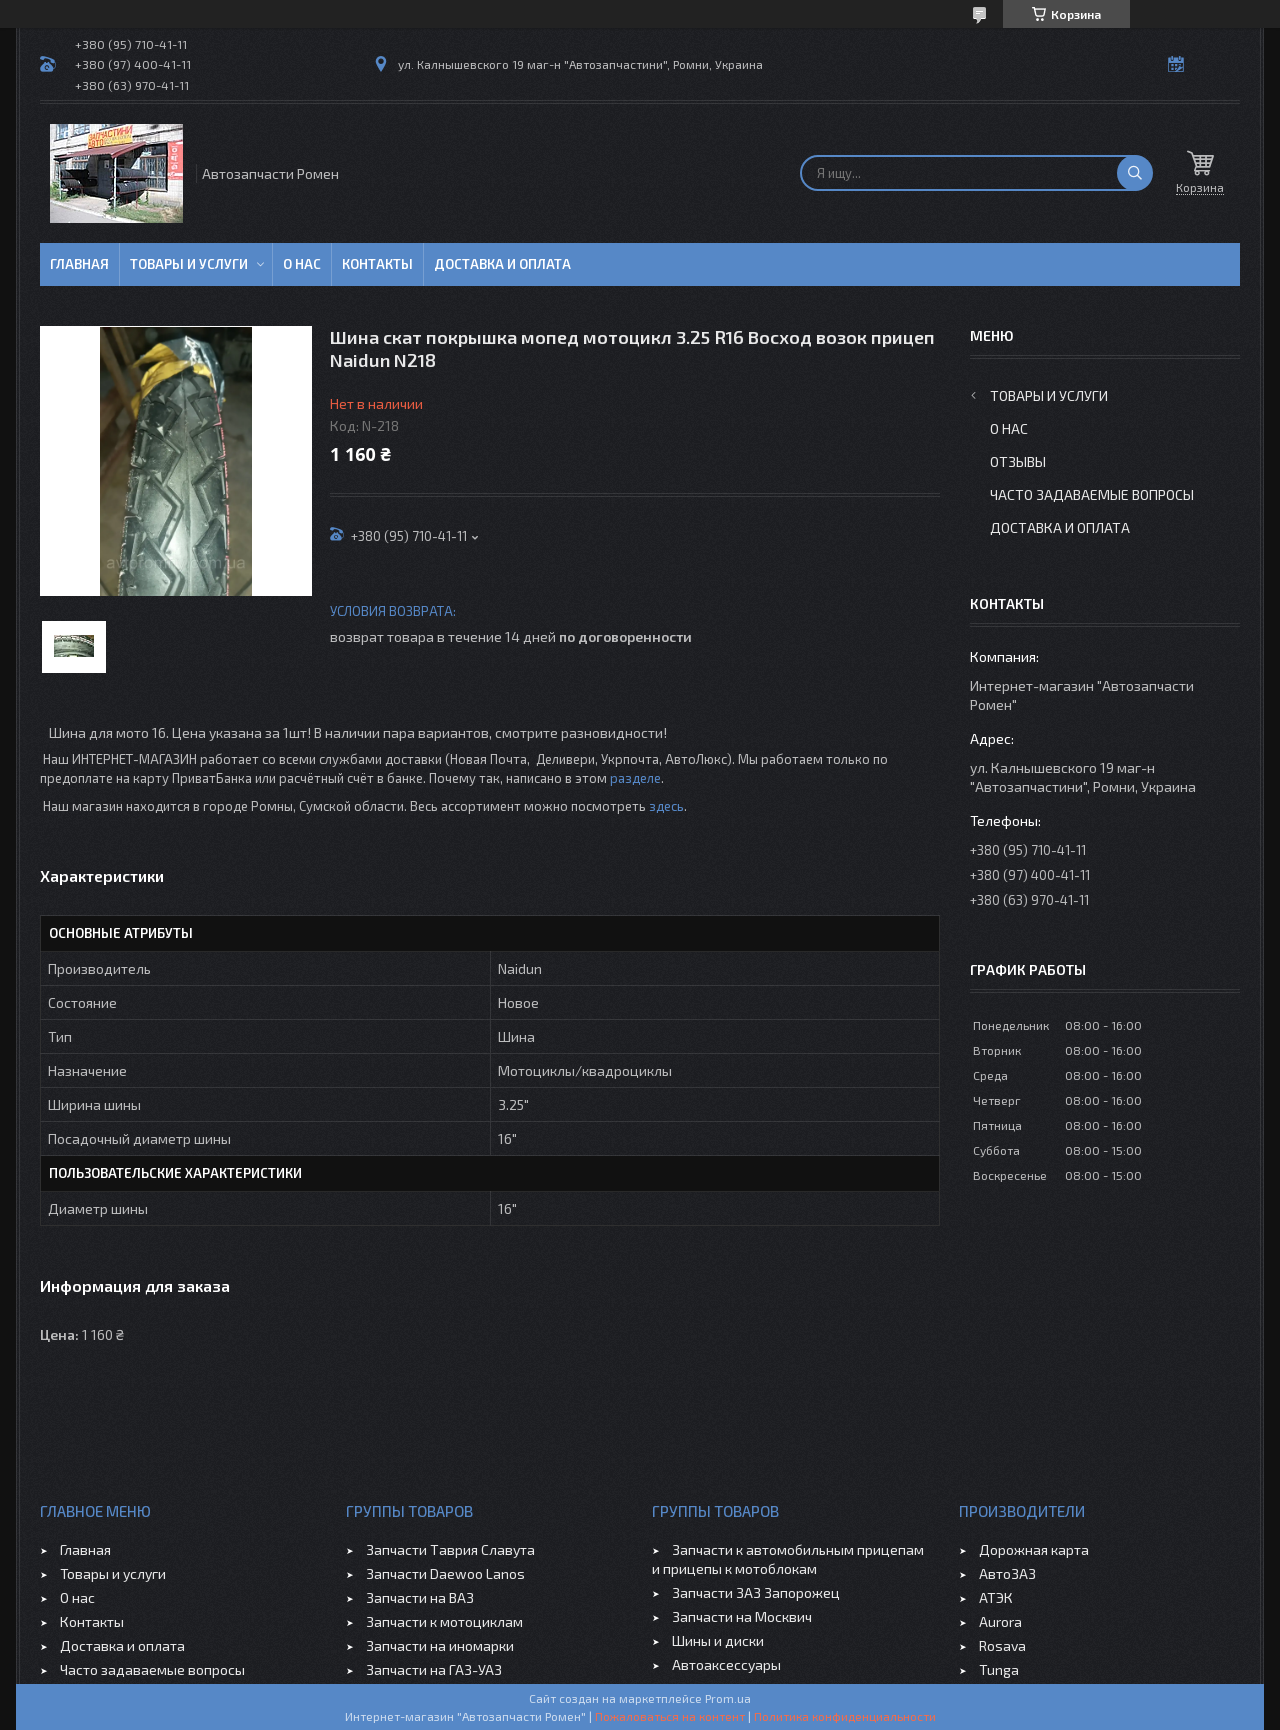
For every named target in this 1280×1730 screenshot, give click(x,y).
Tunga (999, 1669)
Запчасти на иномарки (440, 1645)
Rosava (1002, 1645)
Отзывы (1018, 461)
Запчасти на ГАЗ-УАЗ (434, 1669)
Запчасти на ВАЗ (420, 1597)
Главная (79, 264)
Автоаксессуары (726, 1664)
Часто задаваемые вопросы (1092, 494)
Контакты (377, 264)
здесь (666, 806)
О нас (302, 264)
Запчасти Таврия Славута (450, 1549)
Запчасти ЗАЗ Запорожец (756, 1592)
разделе (635, 778)
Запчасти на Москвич (742, 1616)
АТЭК (996, 1597)
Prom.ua (728, 1698)
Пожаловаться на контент (670, 1716)
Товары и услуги (189, 264)
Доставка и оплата (502, 264)
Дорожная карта (1034, 1549)
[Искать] (1135, 173)
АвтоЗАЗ (1007, 1573)
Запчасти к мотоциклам (444, 1621)
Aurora (1000, 1621)
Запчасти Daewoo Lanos (445, 1573)
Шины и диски (718, 1640)
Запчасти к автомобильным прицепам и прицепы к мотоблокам (788, 1559)
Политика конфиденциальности (845, 1716)
